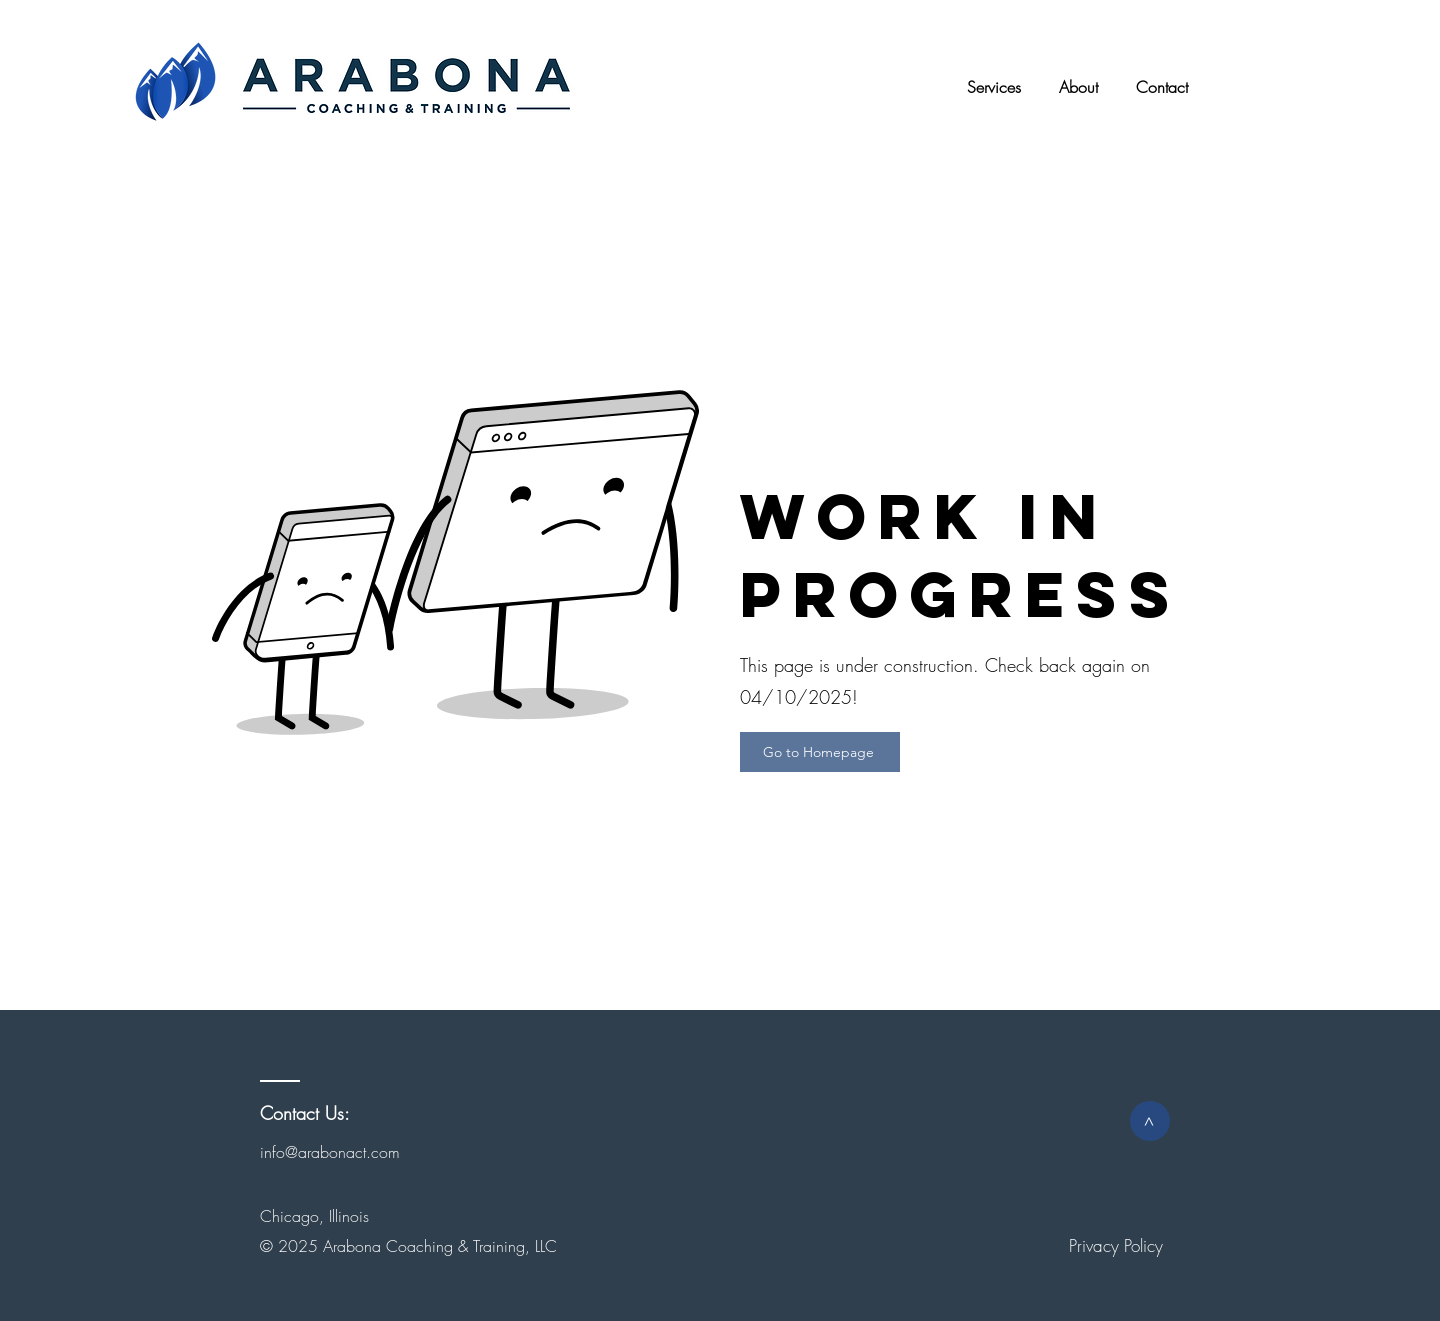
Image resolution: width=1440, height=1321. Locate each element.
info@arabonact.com (330, 1152)
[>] (1150, 1121)
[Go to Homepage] (820, 752)
